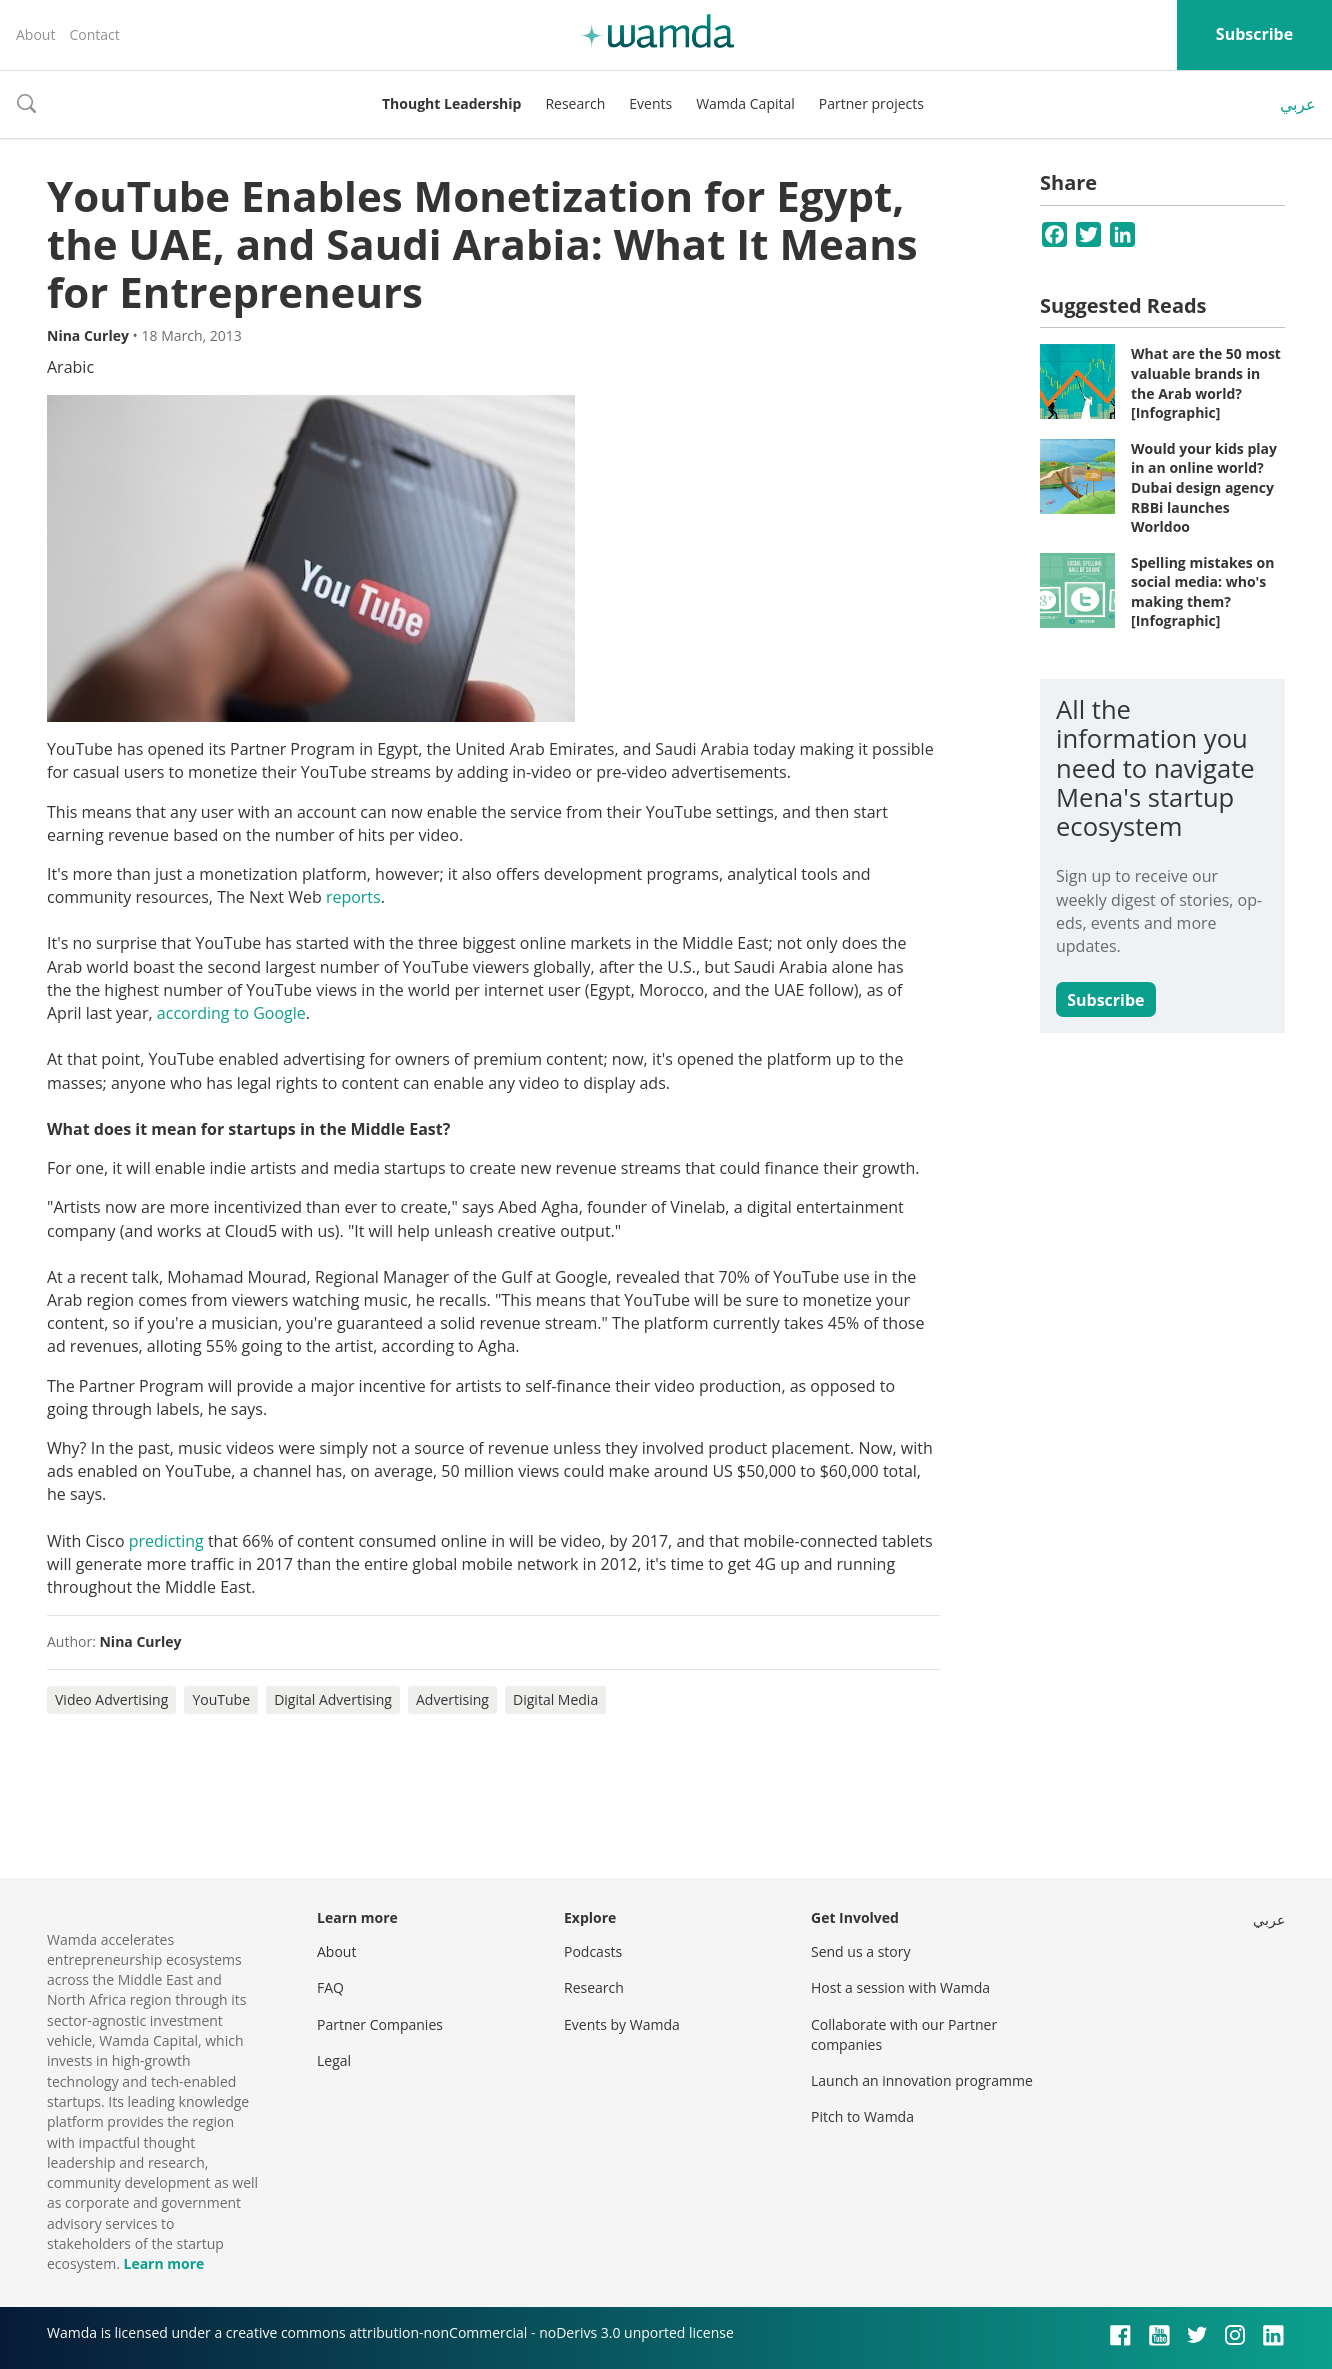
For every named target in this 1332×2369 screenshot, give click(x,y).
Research (575, 103)
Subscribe (1254, 34)
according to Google (231, 1013)
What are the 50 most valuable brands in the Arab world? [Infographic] (1206, 383)
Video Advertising (111, 1699)
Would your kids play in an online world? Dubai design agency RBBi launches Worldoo (1204, 487)
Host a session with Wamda (900, 1987)
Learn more (163, 2263)
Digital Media (555, 1699)
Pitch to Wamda (862, 2116)
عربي (1298, 104)
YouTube (221, 1699)
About (35, 34)
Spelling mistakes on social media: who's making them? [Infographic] (1202, 592)
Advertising (452, 1699)
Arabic (70, 367)
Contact (94, 34)
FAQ (330, 1987)
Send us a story (860, 1951)
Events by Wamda (622, 2024)
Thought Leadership (451, 103)
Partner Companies (380, 2024)
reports (353, 897)
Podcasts (593, 1951)
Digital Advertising (333, 1699)
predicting (166, 1541)
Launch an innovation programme (922, 2080)
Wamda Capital (745, 103)
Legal (334, 2060)
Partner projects (871, 103)
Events (650, 103)
